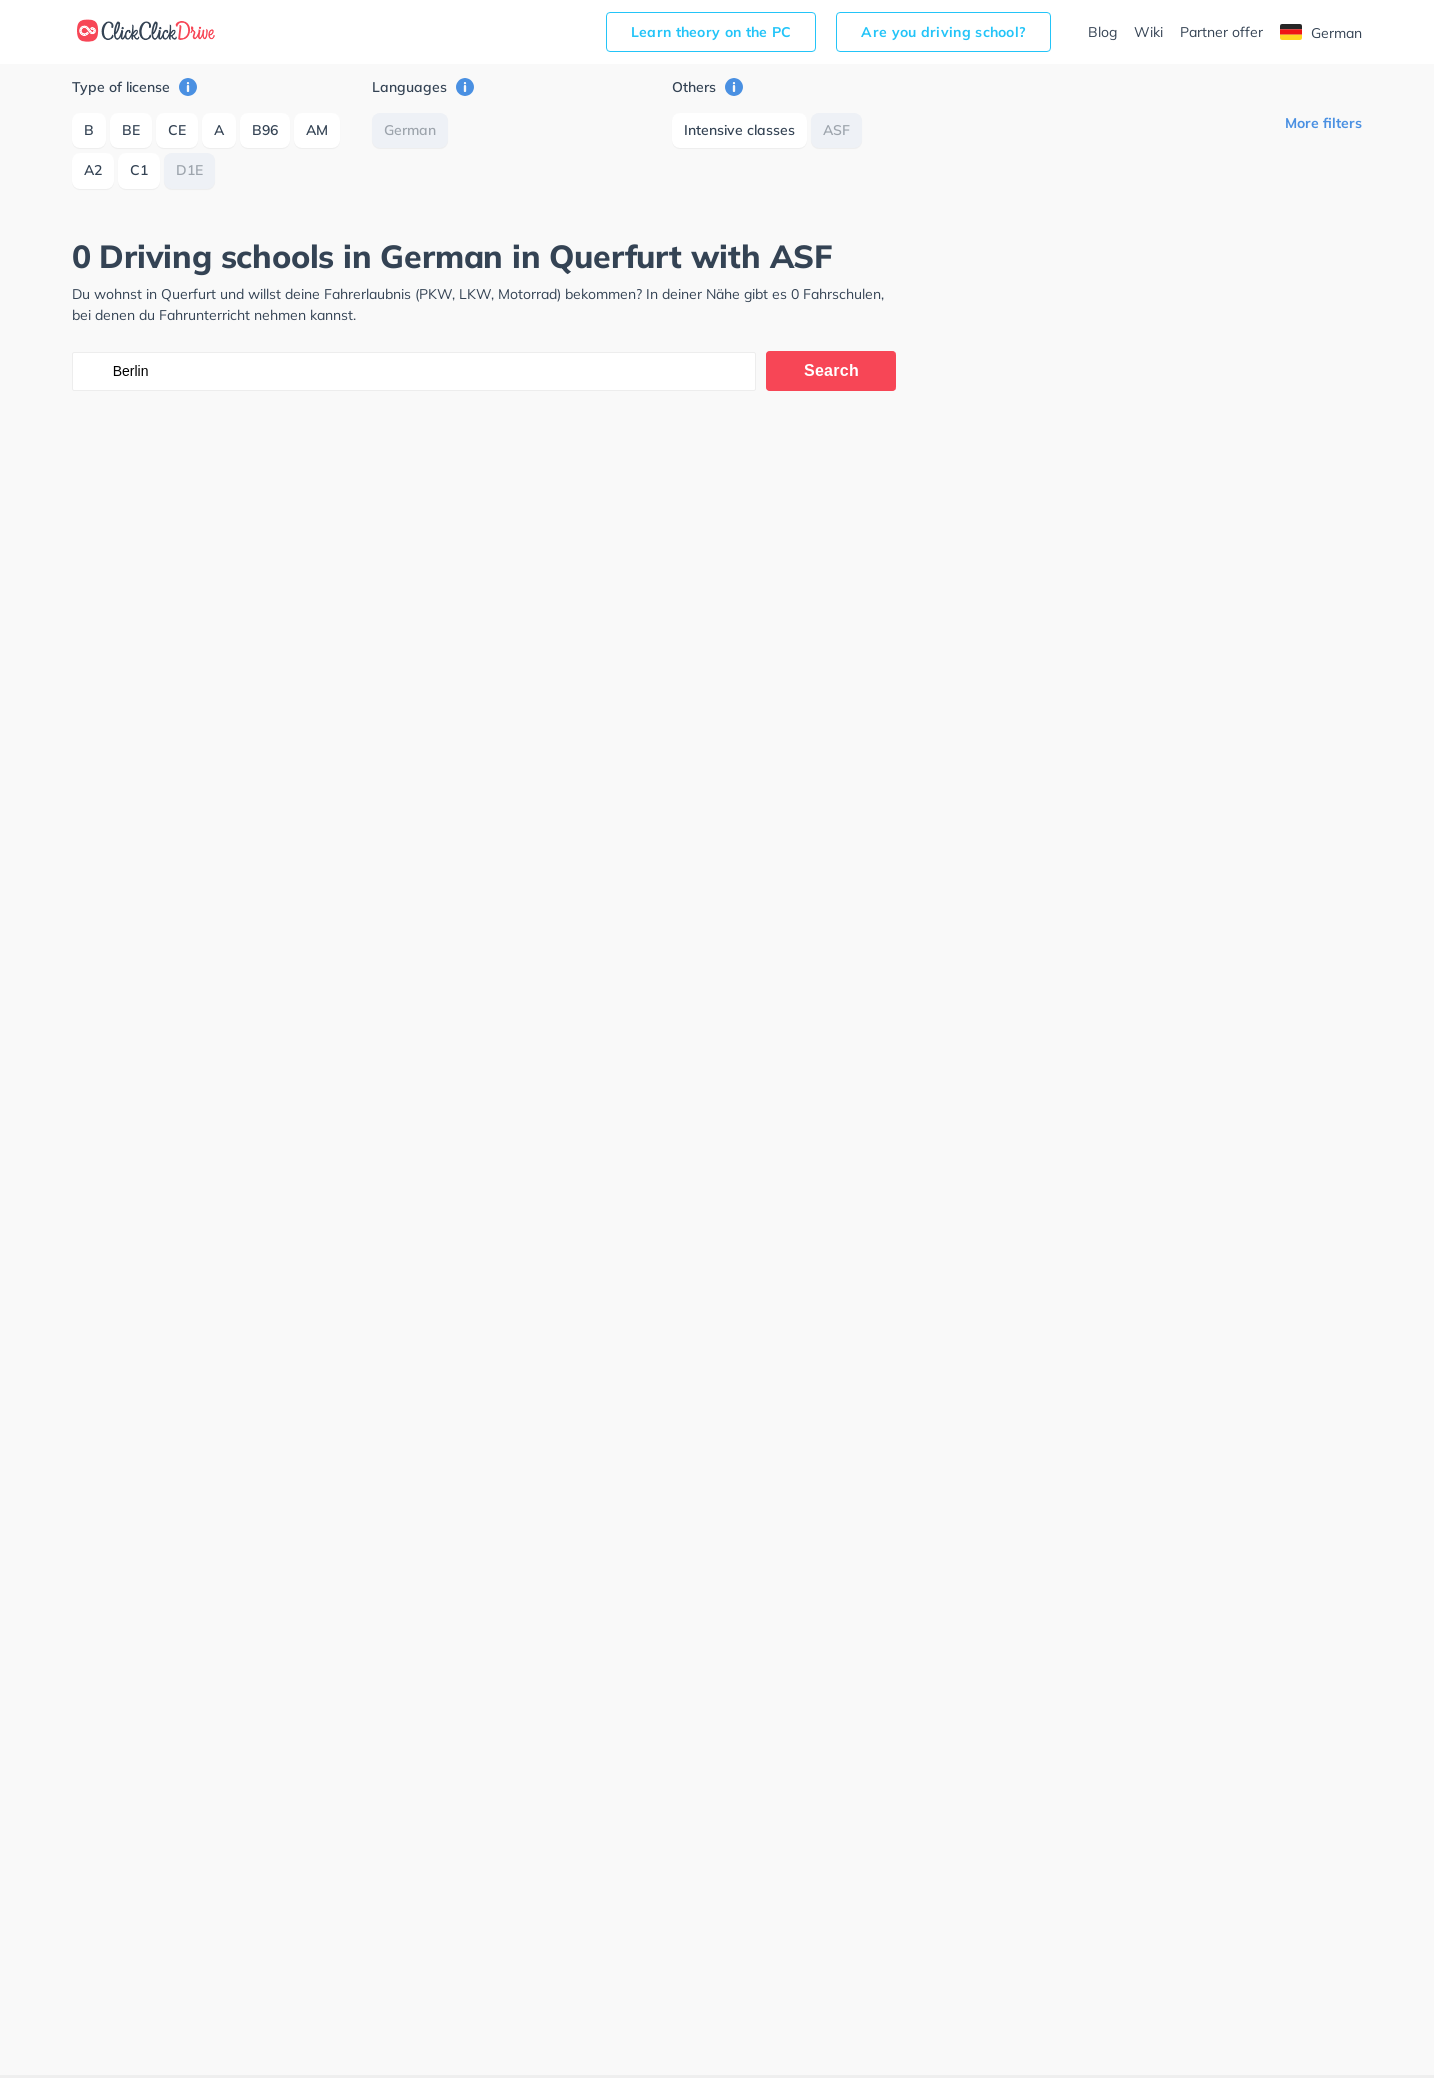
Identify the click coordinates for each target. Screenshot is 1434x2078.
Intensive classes (739, 130)
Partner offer (1221, 32)
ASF (836, 130)
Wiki (1148, 32)
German (1321, 33)
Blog (1102, 32)
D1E (189, 170)
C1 (139, 170)
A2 (93, 170)
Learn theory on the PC (711, 32)
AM (317, 130)
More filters (1323, 123)
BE (131, 130)
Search (831, 370)
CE (177, 130)
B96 (265, 130)
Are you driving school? (943, 32)
